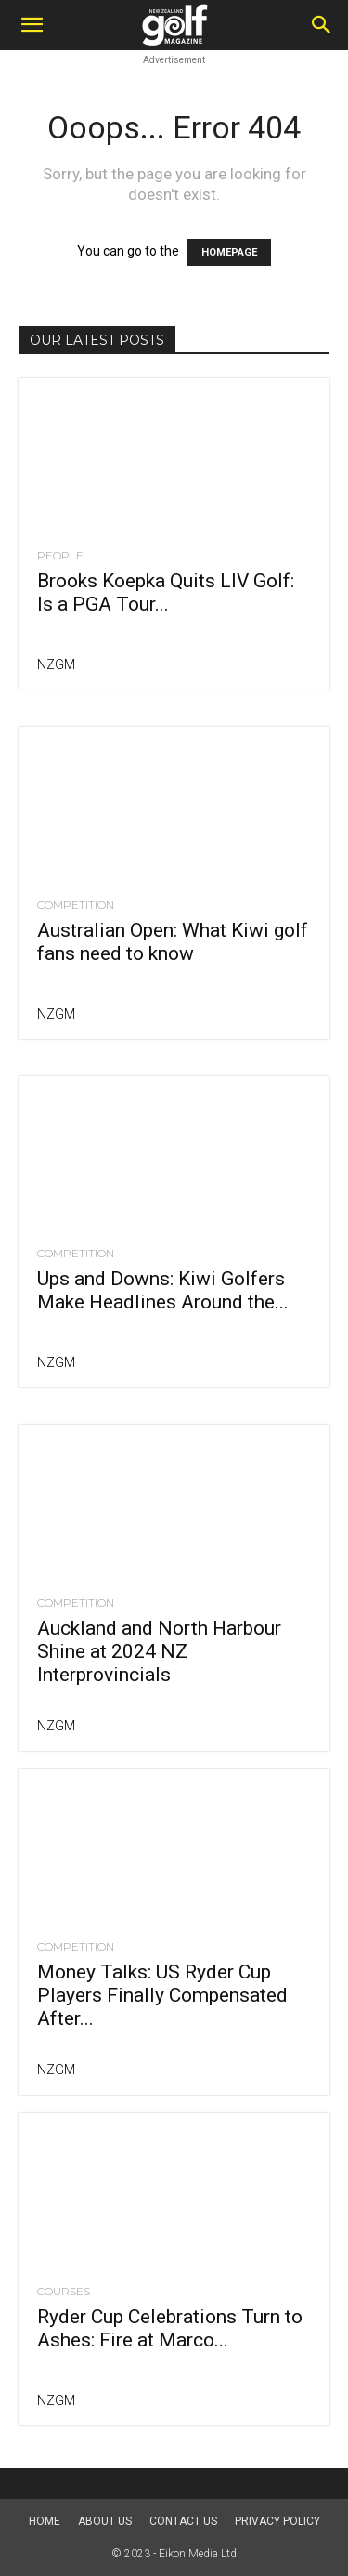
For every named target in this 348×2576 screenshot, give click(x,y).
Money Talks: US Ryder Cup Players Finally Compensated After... (162, 1995)
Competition (75, 905)
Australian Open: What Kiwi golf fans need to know (172, 942)
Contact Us (183, 2521)
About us (105, 2521)
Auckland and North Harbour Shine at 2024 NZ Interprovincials (159, 1651)
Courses (63, 2291)
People (60, 555)
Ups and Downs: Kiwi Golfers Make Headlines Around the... (163, 1290)
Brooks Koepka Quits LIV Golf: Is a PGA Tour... (165, 592)
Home (44, 2521)
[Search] (322, 25)
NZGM (56, 664)
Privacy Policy (277, 2521)
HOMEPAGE (229, 252)
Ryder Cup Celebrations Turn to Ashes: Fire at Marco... (170, 2328)
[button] (31, 25)
